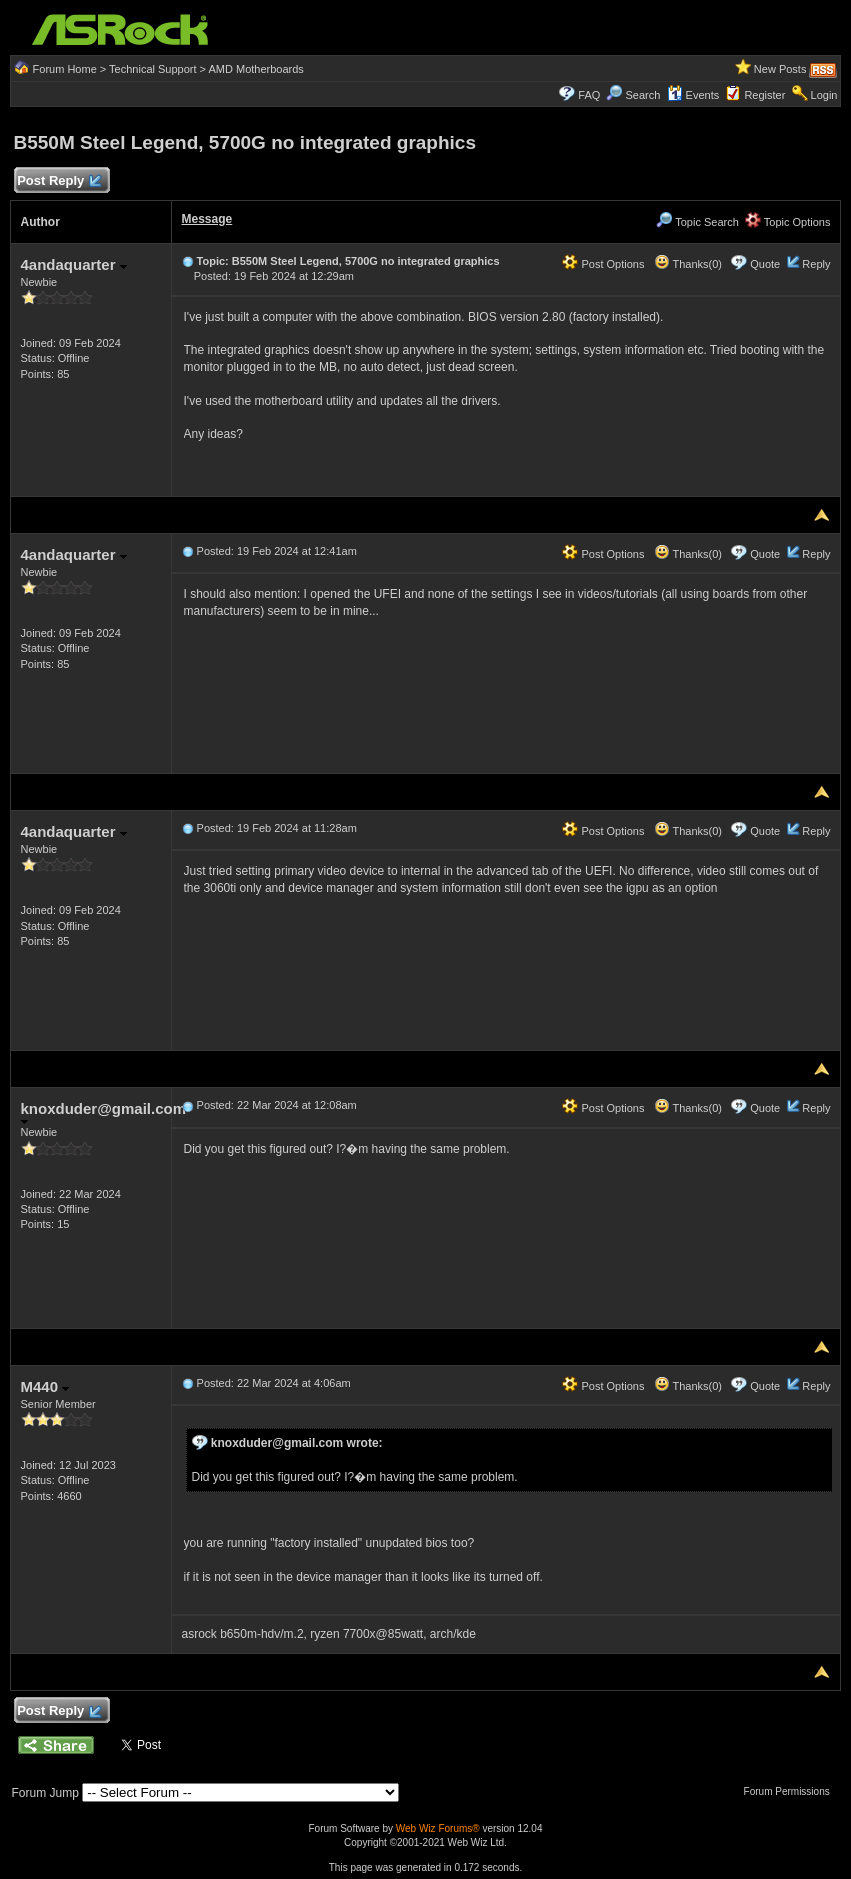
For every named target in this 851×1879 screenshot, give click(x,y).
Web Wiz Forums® (438, 1828)
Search (643, 95)
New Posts (780, 69)
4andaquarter (74, 264)
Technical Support (152, 69)
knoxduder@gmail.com (104, 1112)
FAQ (589, 95)
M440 (45, 1386)
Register (764, 95)
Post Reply (59, 181)
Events (693, 95)
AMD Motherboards (256, 69)
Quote (765, 264)
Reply (816, 264)
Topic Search (697, 222)
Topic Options (788, 222)
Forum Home (65, 69)
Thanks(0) (688, 264)
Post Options (603, 264)
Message (207, 219)
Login (824, 95)
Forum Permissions (792, 1791)
